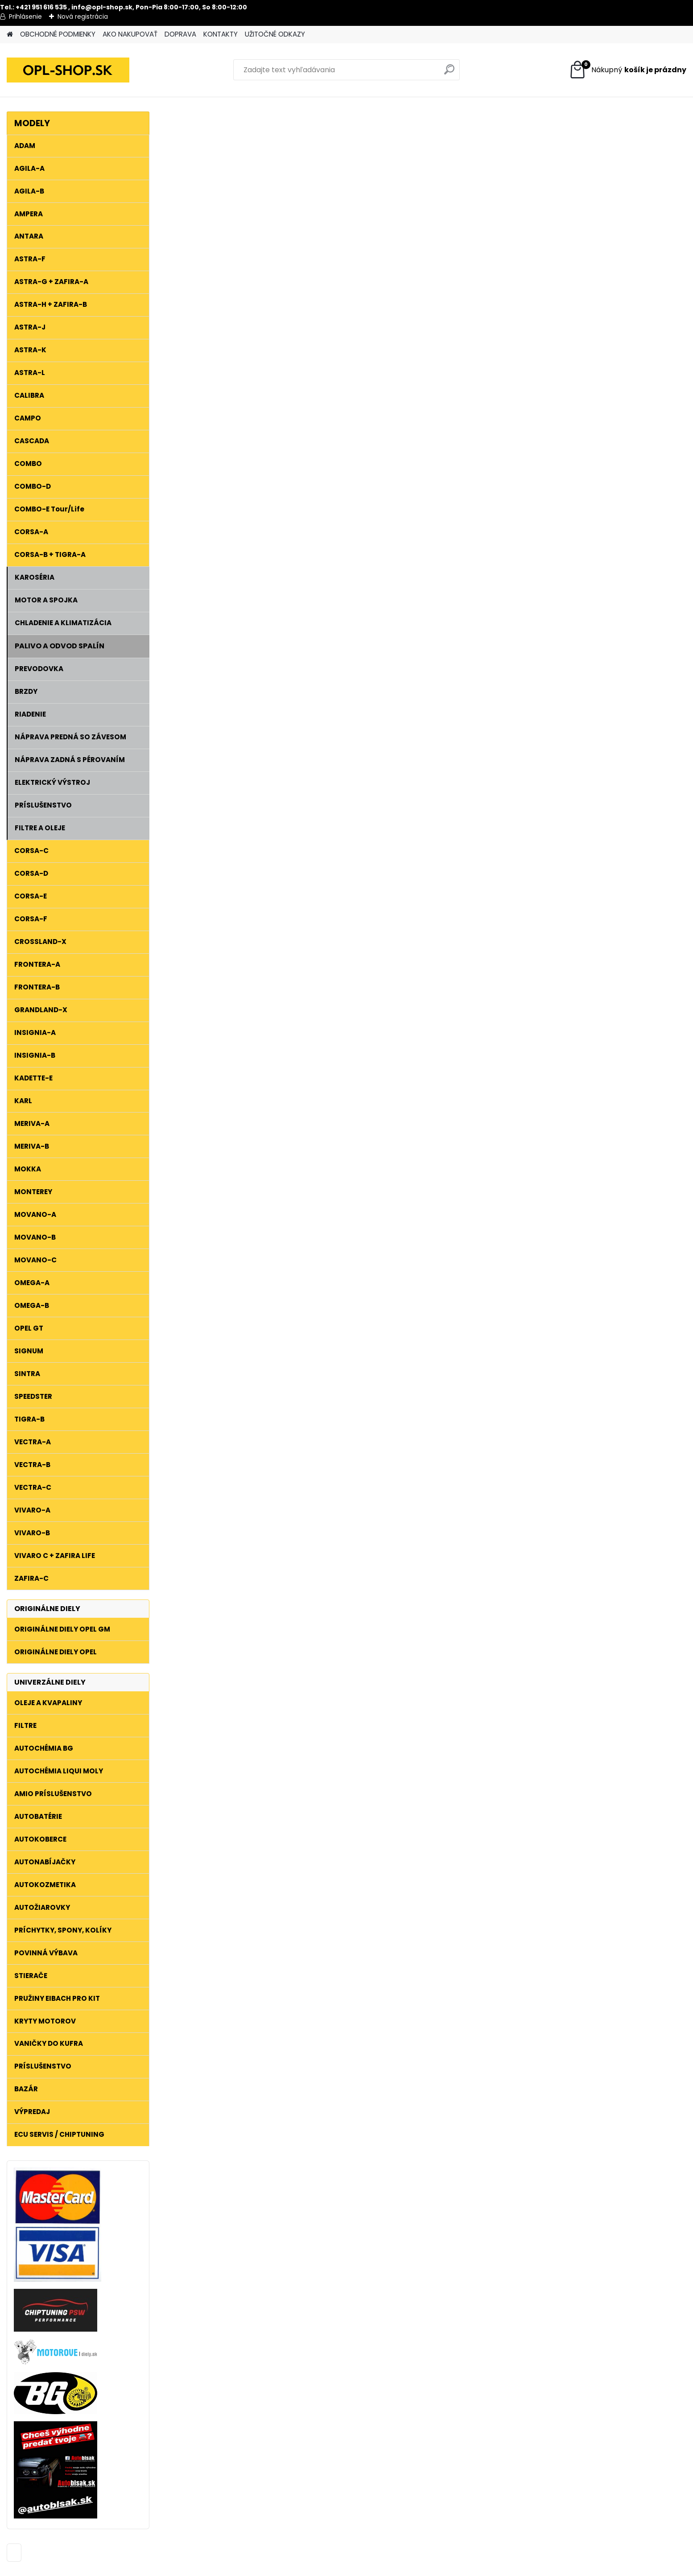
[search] (449, 73)
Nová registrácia (83, 16)
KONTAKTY (220, 34)
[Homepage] (10, 34)
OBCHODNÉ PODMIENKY (57, 34)
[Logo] (68, 70)
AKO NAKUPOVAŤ (130, 34)
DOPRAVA (180, 34)
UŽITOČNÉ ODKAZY (275, 34)
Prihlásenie (25, 16)
